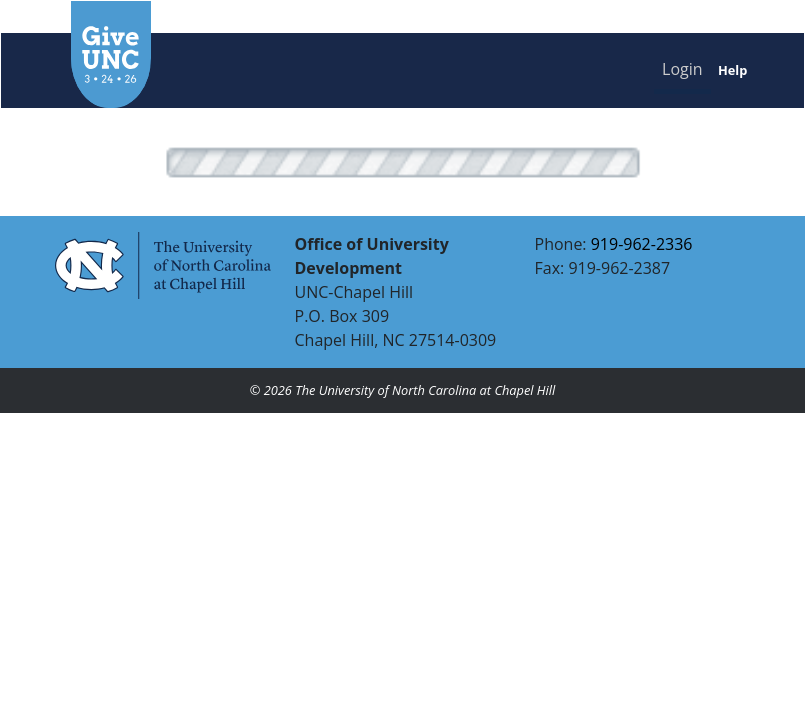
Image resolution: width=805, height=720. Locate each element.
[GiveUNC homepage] (223, 54)
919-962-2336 (642, 244)
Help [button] (732, 70)
